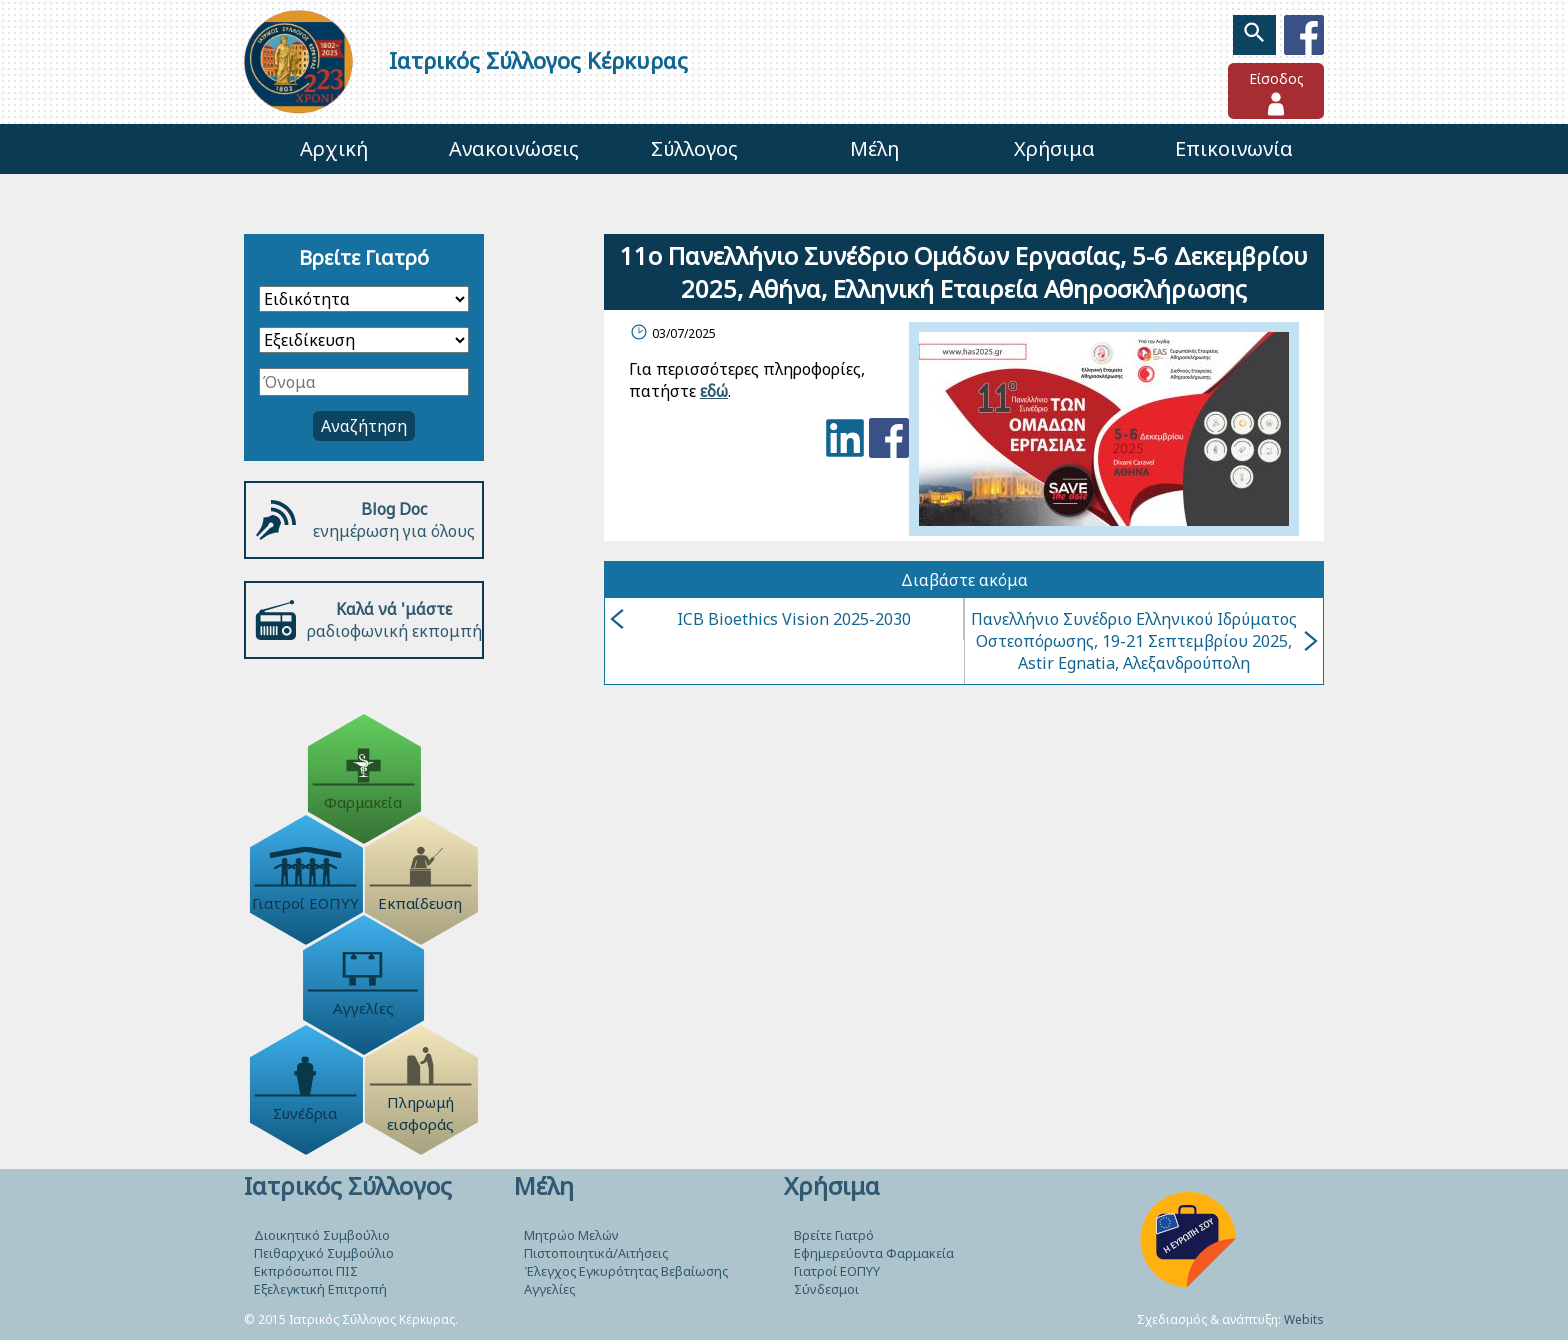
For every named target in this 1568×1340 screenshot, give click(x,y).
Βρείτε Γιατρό (834, 1235)
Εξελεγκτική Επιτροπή (320, 1289)
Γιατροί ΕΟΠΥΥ (837, 1271)
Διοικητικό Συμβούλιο (322, 1235)
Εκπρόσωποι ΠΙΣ (306, 1271)
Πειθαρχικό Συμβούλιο (324, 1253)
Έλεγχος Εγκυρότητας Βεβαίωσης (626, 1271)
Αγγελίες (549, 1289)
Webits (1304, 1319)
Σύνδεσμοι (826, 1289)
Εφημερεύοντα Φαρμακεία (874, 1253)
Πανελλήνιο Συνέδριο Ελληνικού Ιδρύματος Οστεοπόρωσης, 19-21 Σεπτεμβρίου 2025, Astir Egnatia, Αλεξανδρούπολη (1144, 641)
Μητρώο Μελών (571, 1235)
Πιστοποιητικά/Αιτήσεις (596, 1253)
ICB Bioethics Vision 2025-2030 (760, 619)
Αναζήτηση (364, 426)
